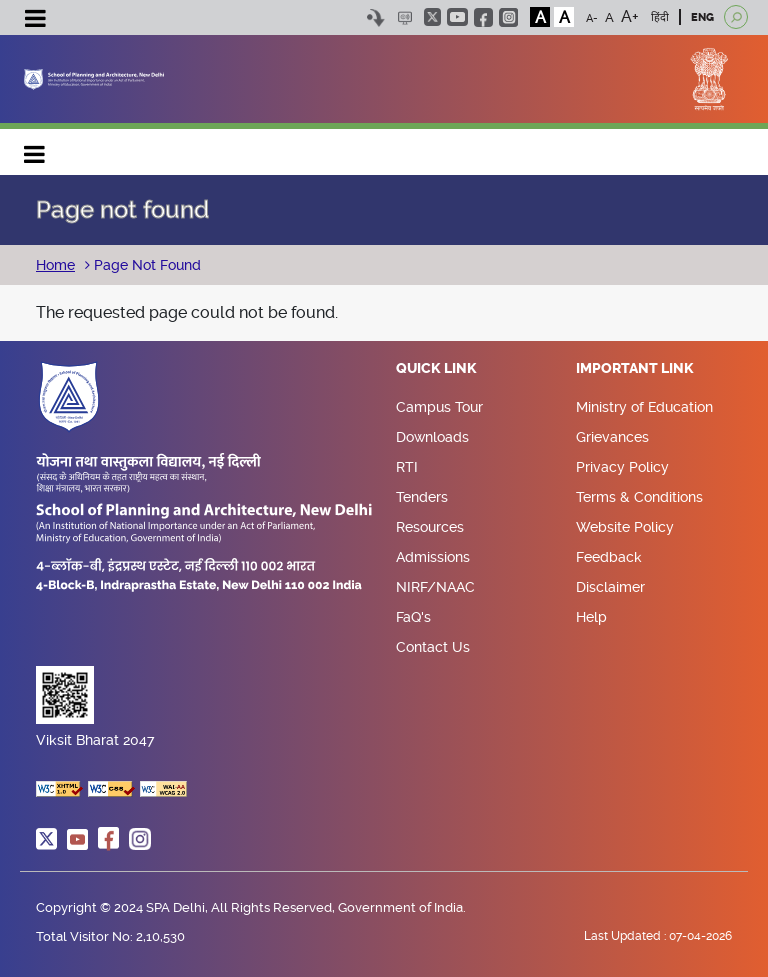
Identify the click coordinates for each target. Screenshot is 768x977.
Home (55, 265)
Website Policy (625, 527)
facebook (483, 17)
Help (591, 617)
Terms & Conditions (639, 497)
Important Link (635, 369)
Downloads (432, 437)
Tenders (422, 497)
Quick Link (436, 369)
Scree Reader (404, 17)
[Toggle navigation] (35, 21)
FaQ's (413, 617)
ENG (702, 17)
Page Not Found (145, 265)
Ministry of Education (644, 407)
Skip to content (375, 17)
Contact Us (433, 647)
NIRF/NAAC (435, 587)
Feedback (609, 557)
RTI (407, 467)
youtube (457, 17)
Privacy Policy (622, 467)
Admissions (433, 557)
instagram (508, 17)
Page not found (122, 210)
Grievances (612, 437)
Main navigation (35, 149)
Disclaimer (610, 587)
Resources (430, 527)
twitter (432, 17)
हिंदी (660, 17)
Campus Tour (439, 407)
